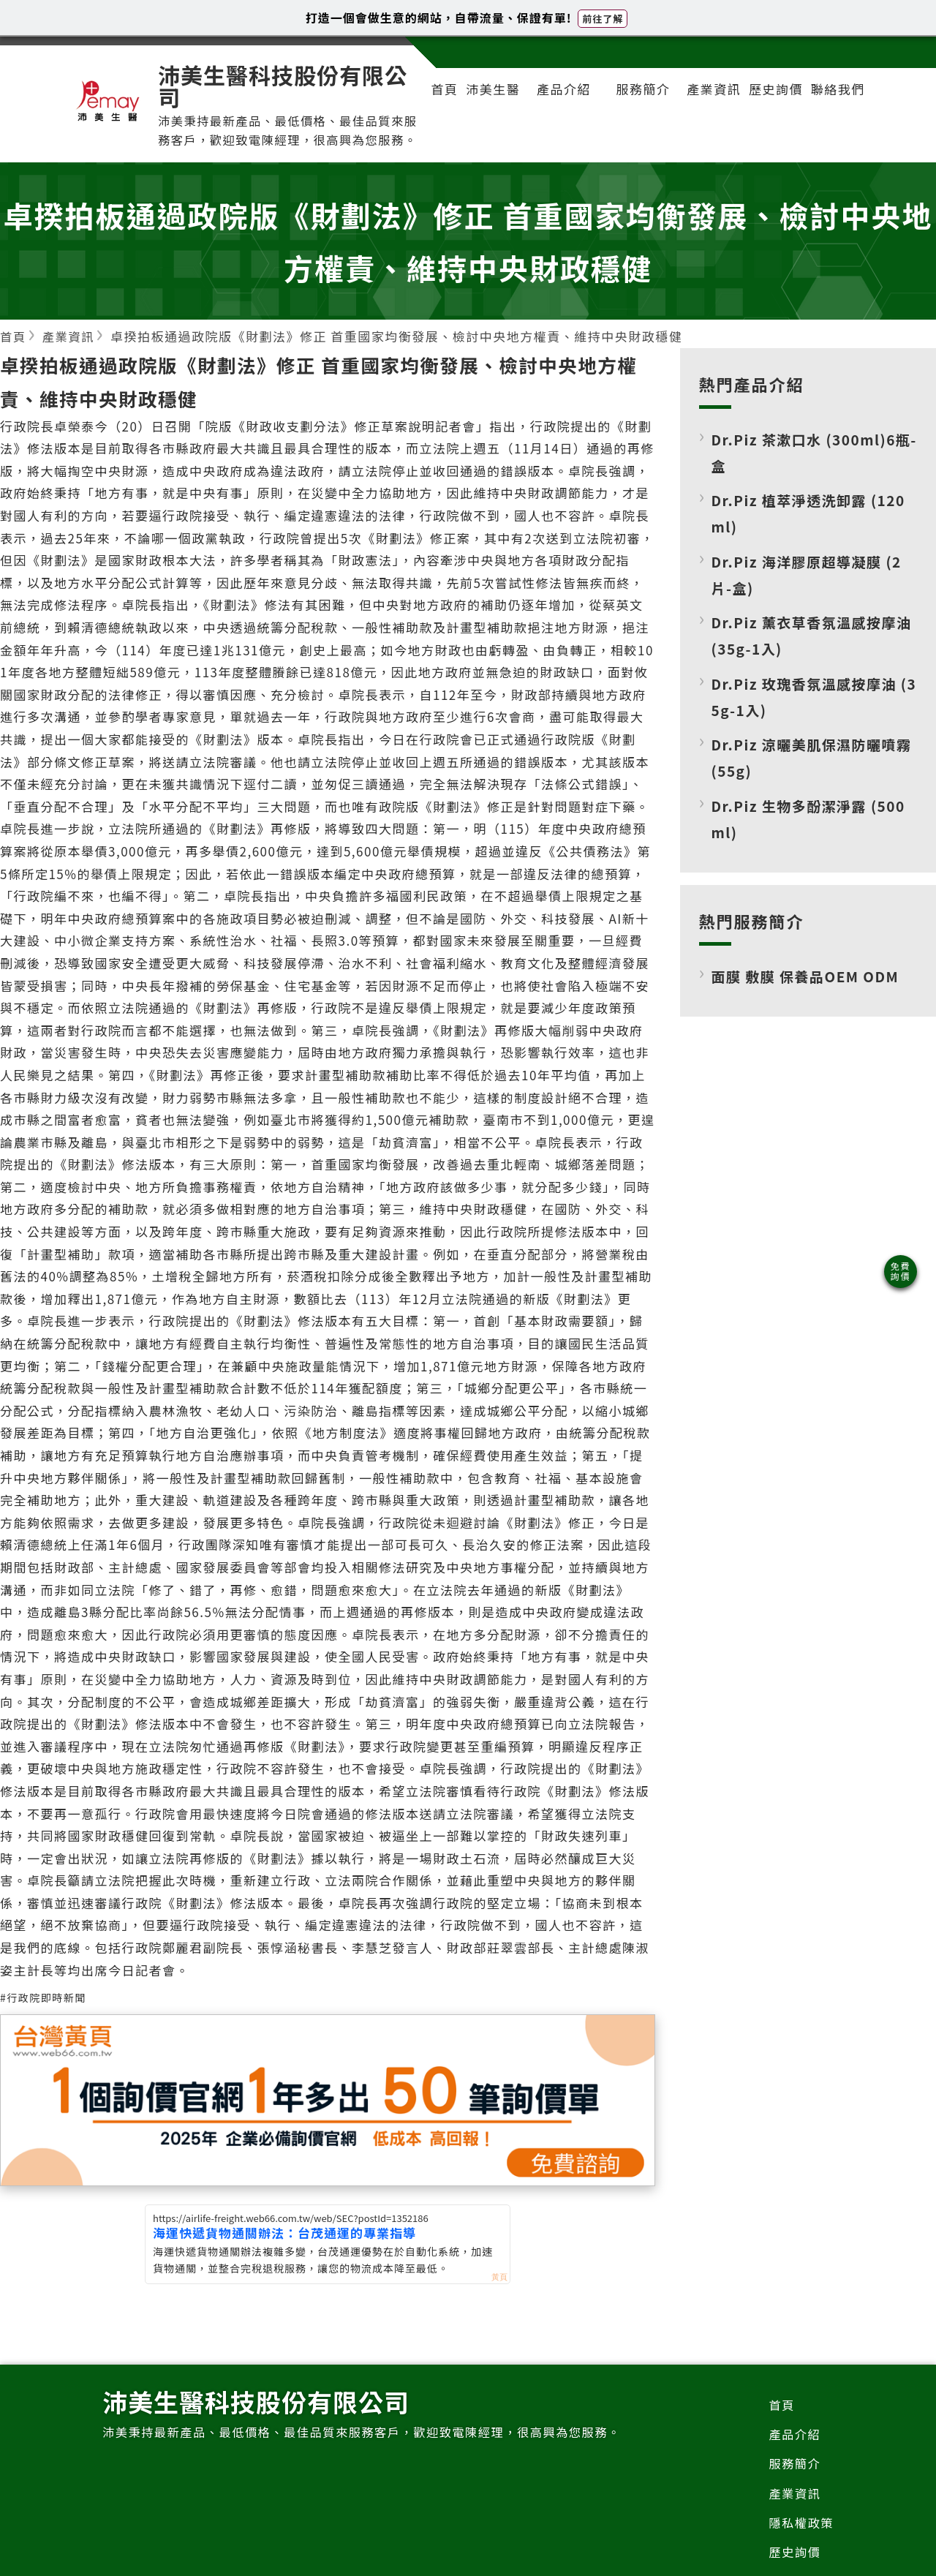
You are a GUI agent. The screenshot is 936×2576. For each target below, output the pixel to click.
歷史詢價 (768, 103)
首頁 (439, 103)
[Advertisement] (808, 1181)
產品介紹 (565, 92)
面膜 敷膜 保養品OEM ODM (809, 998)
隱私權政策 (800, 2548)
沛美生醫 (490, 103)
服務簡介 (640, 92)
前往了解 (602, 19)
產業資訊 (704, 103)
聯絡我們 (832, 103)
